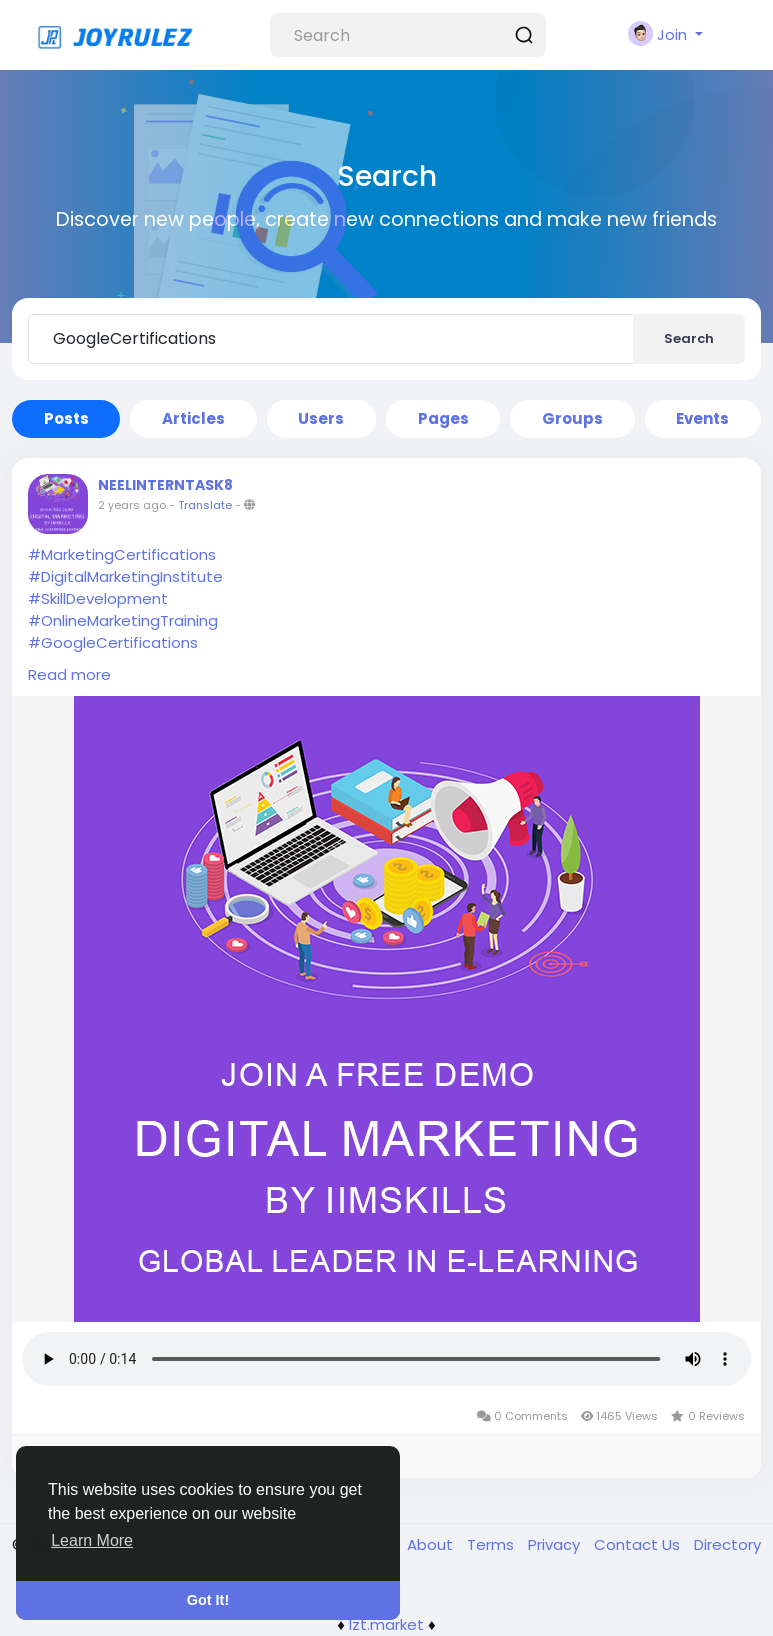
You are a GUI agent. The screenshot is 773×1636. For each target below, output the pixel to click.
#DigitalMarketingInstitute (125, 576)
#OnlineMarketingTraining (123, 620)
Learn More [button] (92, 1540)
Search (689, 338)
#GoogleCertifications (113, 642)
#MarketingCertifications (122, 554)
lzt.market (386, 1624)
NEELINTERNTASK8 (165, 485)
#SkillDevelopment (98, 598)
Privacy (556, 1544)
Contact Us (639, 1544)
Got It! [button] (208, 1600)
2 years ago (132, 505)
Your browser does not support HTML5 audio (386, 1359)
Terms (492, 1544)
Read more (69, 674)
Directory (727, 1544)
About (432, 1544)
